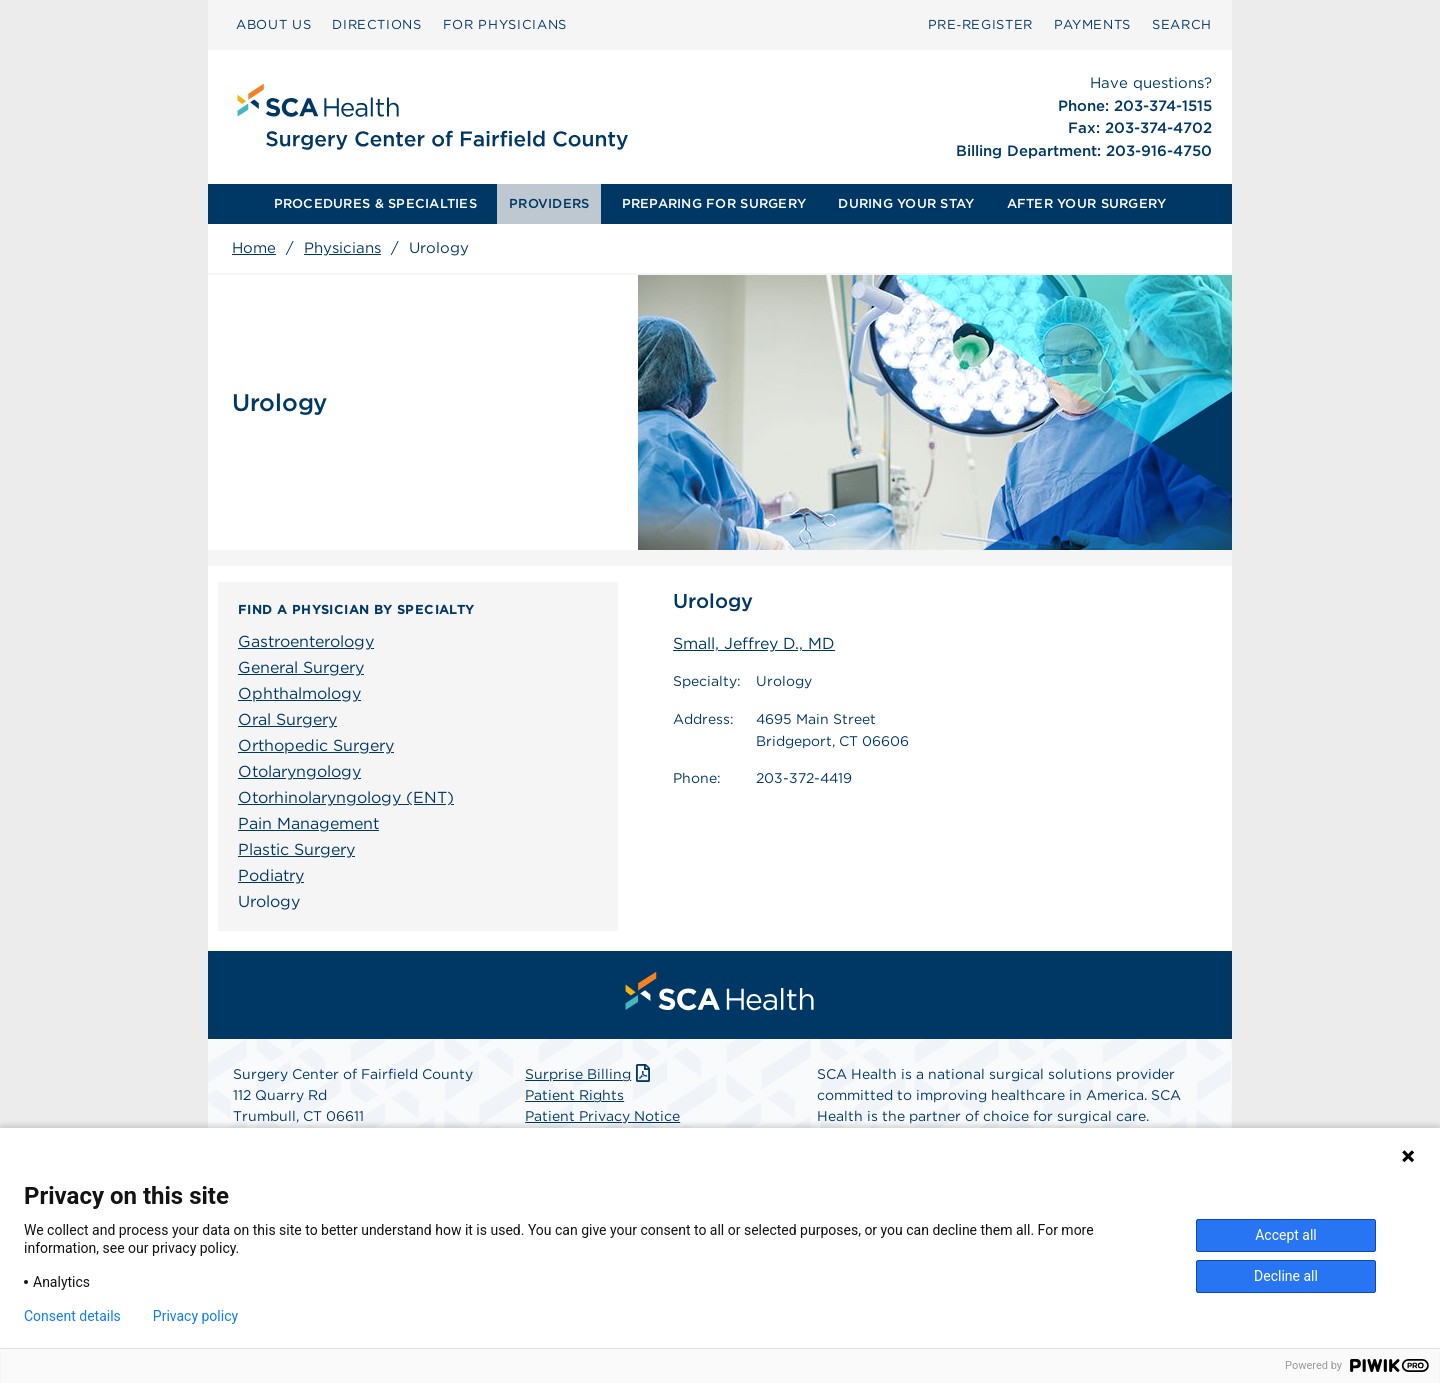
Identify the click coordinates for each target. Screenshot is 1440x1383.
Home (254, 248)
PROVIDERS (549, 203)
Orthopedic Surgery (316, 745)
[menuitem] (273, 25)
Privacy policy (195, 1316)
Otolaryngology (299, 771)
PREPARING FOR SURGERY (714, 203)
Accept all (1286, 1235)
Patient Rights (574, 1095)
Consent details (72, 1316)
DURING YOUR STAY (906, 203)
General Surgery (301, 667)
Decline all (1286, 1276)
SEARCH (1182, 24)
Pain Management (308, 823)
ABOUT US (273, 24)
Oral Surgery (287, 719)
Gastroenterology (306, 641)
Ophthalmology (299, 693)
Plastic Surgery (296, 849)
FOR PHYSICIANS (505, 24)
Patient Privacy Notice (602, 1116)
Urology (269, 901)
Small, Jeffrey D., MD (754, 643)
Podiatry (271, 875)
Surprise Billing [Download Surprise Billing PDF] (589, 1074)
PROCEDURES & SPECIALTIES (375, 203)
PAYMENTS (1092, 24)
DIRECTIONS (377, 24)
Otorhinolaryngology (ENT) (346, 797)
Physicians (342, 248)
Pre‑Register (980, 24)
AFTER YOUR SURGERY (1087, 203)
